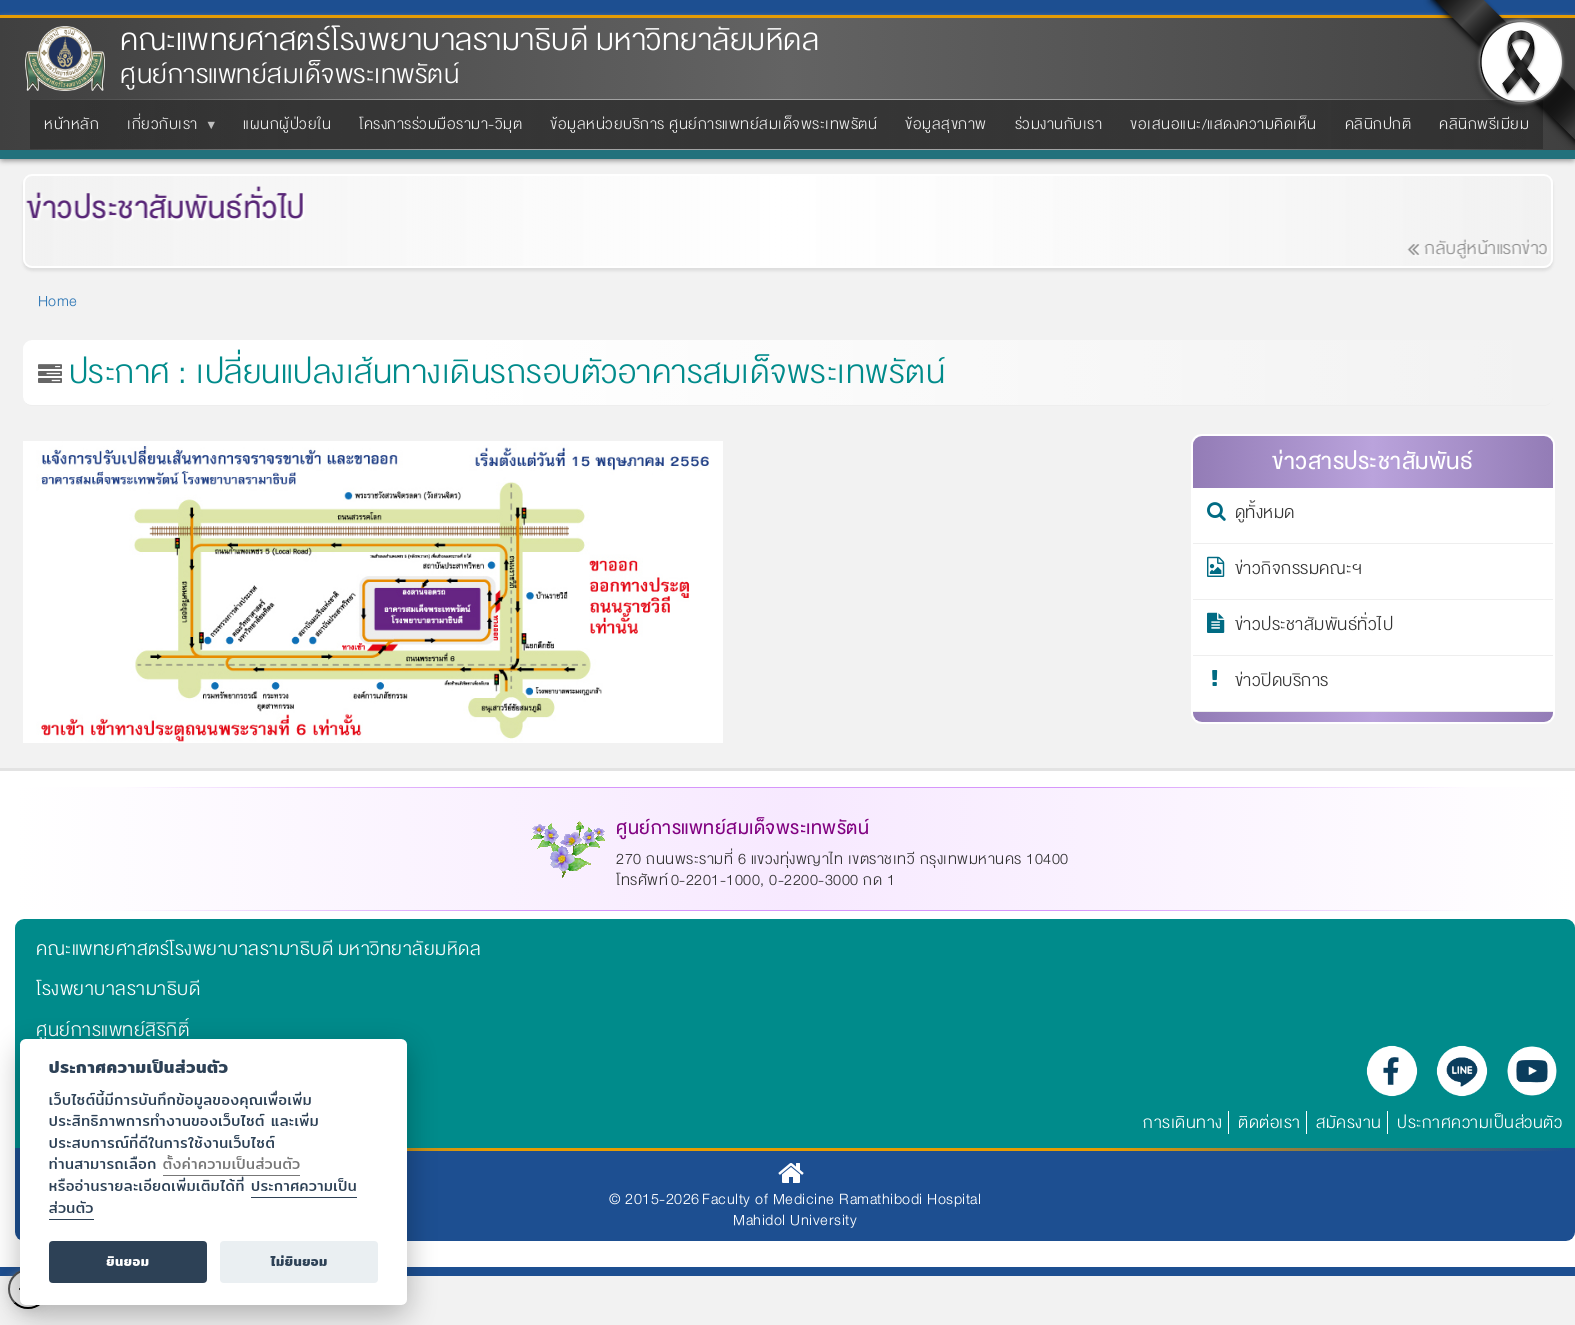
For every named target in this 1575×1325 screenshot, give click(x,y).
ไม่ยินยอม (299, 1261)
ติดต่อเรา (1269, 1122)
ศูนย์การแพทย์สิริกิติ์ (112, 1030)
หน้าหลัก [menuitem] (71, 124)
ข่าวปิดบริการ (1282, 684)
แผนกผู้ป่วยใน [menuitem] (287, 124)
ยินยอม (127, 1261)
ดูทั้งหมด (1265, 516)
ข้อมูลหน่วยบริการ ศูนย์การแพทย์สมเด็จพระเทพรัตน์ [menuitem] (713, 124)
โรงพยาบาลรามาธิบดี (118, 989)
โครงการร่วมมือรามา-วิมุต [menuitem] (440, 124)
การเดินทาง (1183, 1122)
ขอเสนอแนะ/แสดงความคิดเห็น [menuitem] (1223, 124)
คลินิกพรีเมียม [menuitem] (1484, 124)
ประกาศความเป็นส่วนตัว (1479, 1122)
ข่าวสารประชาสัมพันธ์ (1372, 461)
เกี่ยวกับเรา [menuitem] (166, 130)
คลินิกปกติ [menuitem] (1378, 124)
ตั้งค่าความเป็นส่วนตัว (232, 1163)
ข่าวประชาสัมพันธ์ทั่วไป (1314, 628)
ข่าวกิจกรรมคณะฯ (1299, 572)
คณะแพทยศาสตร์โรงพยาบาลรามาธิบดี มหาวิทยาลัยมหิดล (469, 40)
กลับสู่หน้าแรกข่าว (1491, 248)
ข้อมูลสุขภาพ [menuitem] (946, 124)
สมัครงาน (1349, 1122)
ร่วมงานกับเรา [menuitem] (1059, 124)
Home (58, 301)
